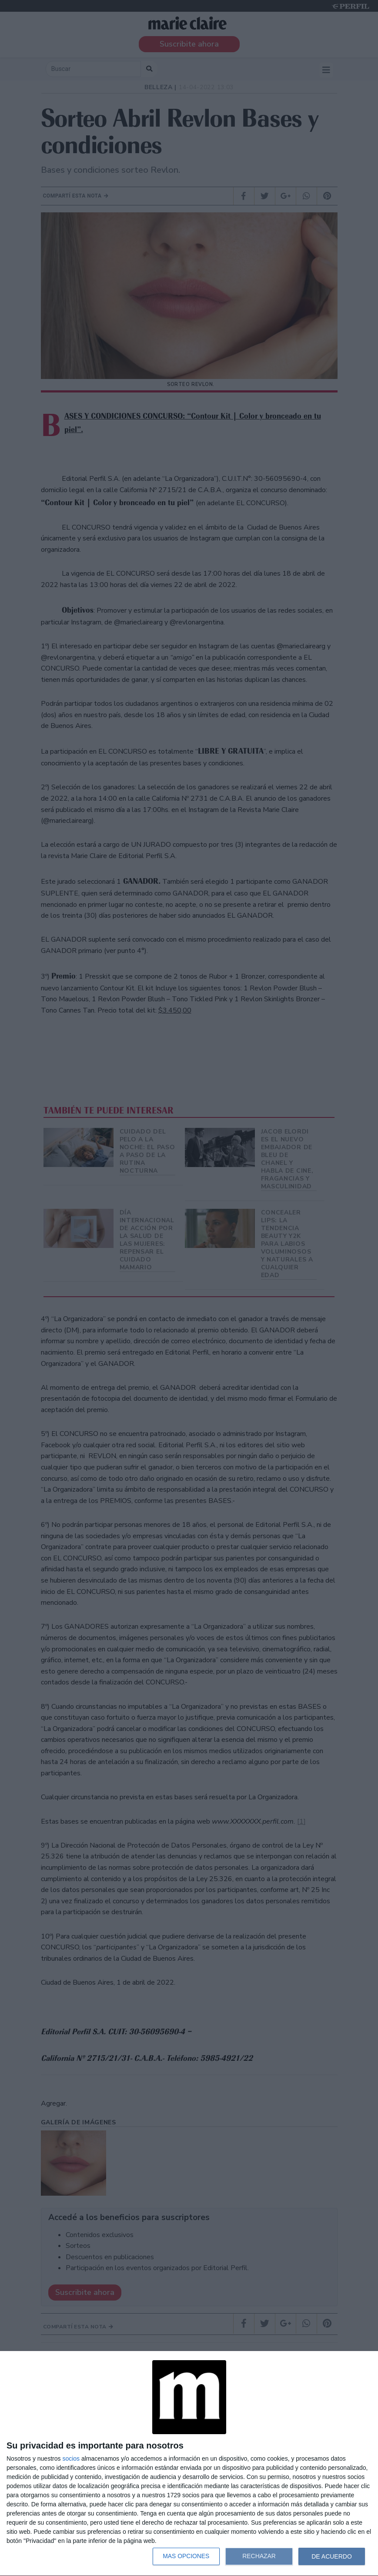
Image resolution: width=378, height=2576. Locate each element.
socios (71, 2458)
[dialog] (189, 2463)
